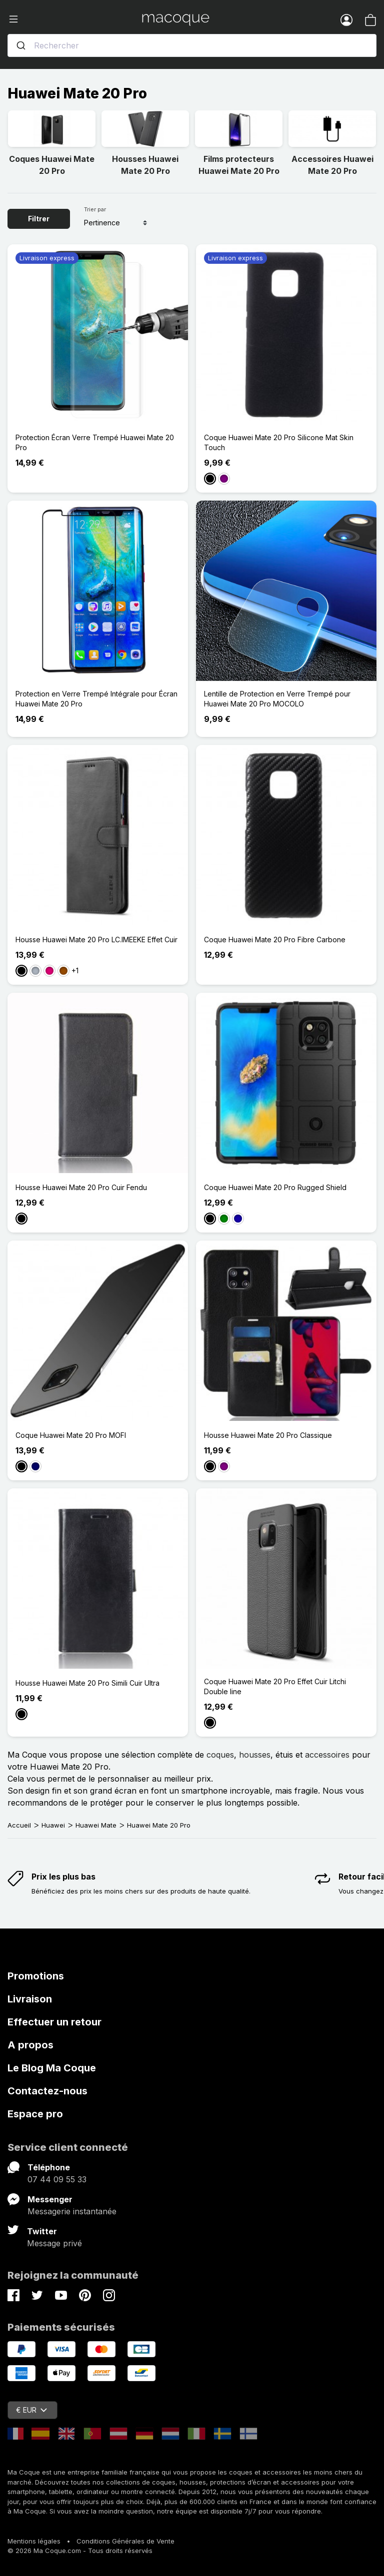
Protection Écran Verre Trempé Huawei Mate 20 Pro (95, 442)
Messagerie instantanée (72, 2211)
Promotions (36, 1976)
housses (254, 1755)
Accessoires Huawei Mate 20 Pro (333, 165)
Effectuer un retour (55, 2022)
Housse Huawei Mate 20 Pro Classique (268, 1435)
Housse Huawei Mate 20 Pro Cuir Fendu (81, 1187)
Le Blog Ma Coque (52, 2068)
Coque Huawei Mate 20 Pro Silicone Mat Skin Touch (279, 442)
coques (220, 1755)
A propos (31, 2045)
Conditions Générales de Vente (125, 2541)
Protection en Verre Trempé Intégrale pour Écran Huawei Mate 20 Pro (97, 698)
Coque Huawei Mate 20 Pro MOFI (71, 1435)
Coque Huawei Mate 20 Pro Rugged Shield (275, 1187)
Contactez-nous (48, 2091)
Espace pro (35, 2114)
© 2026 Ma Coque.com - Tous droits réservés (80, 2551)
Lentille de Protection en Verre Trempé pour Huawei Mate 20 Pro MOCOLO (277, 698)
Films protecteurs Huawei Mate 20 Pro (239, 165)
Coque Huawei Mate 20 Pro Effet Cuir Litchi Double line (275, 1686)
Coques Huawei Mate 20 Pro (51, 165)
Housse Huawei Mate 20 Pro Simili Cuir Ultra (88, 1683)
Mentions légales (34, 2541)
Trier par (95, 209)
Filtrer (39, 218)
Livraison (30, 1999)
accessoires (327, 1755)
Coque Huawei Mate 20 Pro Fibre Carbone (275, 939)
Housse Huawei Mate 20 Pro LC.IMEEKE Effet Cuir (97, 939)
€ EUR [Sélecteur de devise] (31, 2410)
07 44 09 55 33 (57, 2179)
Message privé (54, 2243)
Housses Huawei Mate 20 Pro (145, 165)
